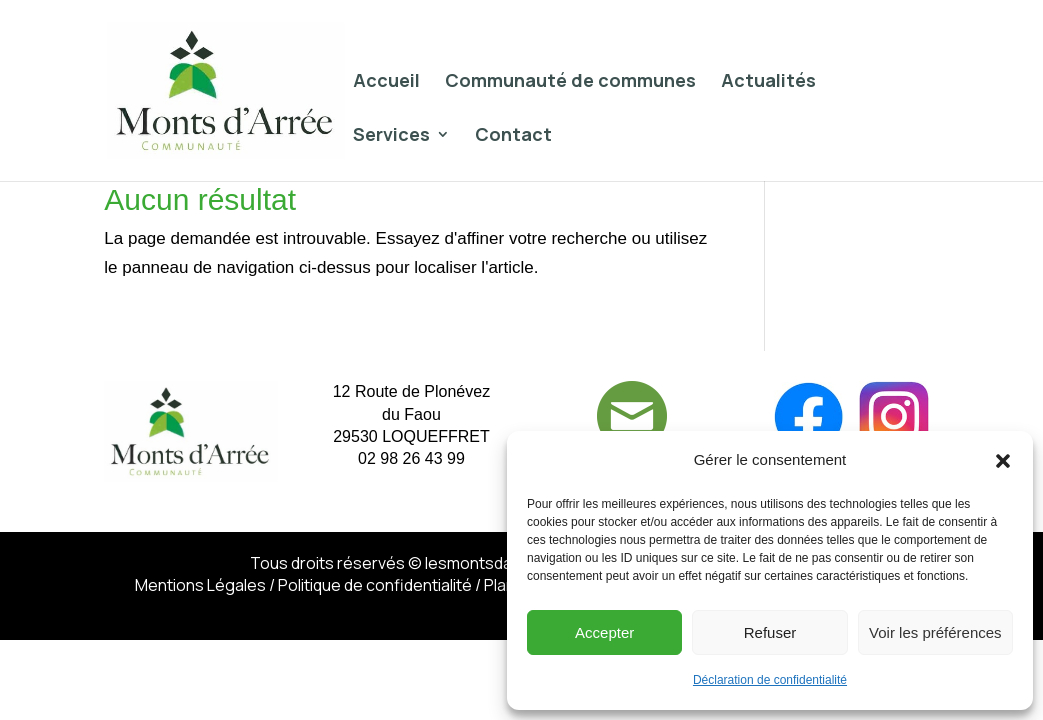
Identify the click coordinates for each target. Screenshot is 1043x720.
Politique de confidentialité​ (375, 585)
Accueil (386, 82)
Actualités (768, 82)
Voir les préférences (935, 632)
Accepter (604, 632)
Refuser (770, 632)
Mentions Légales (200, 585)
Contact (513, 136)
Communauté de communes (570, 82)
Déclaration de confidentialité (770, 680)
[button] (1003, 461)
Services (391, 136)
